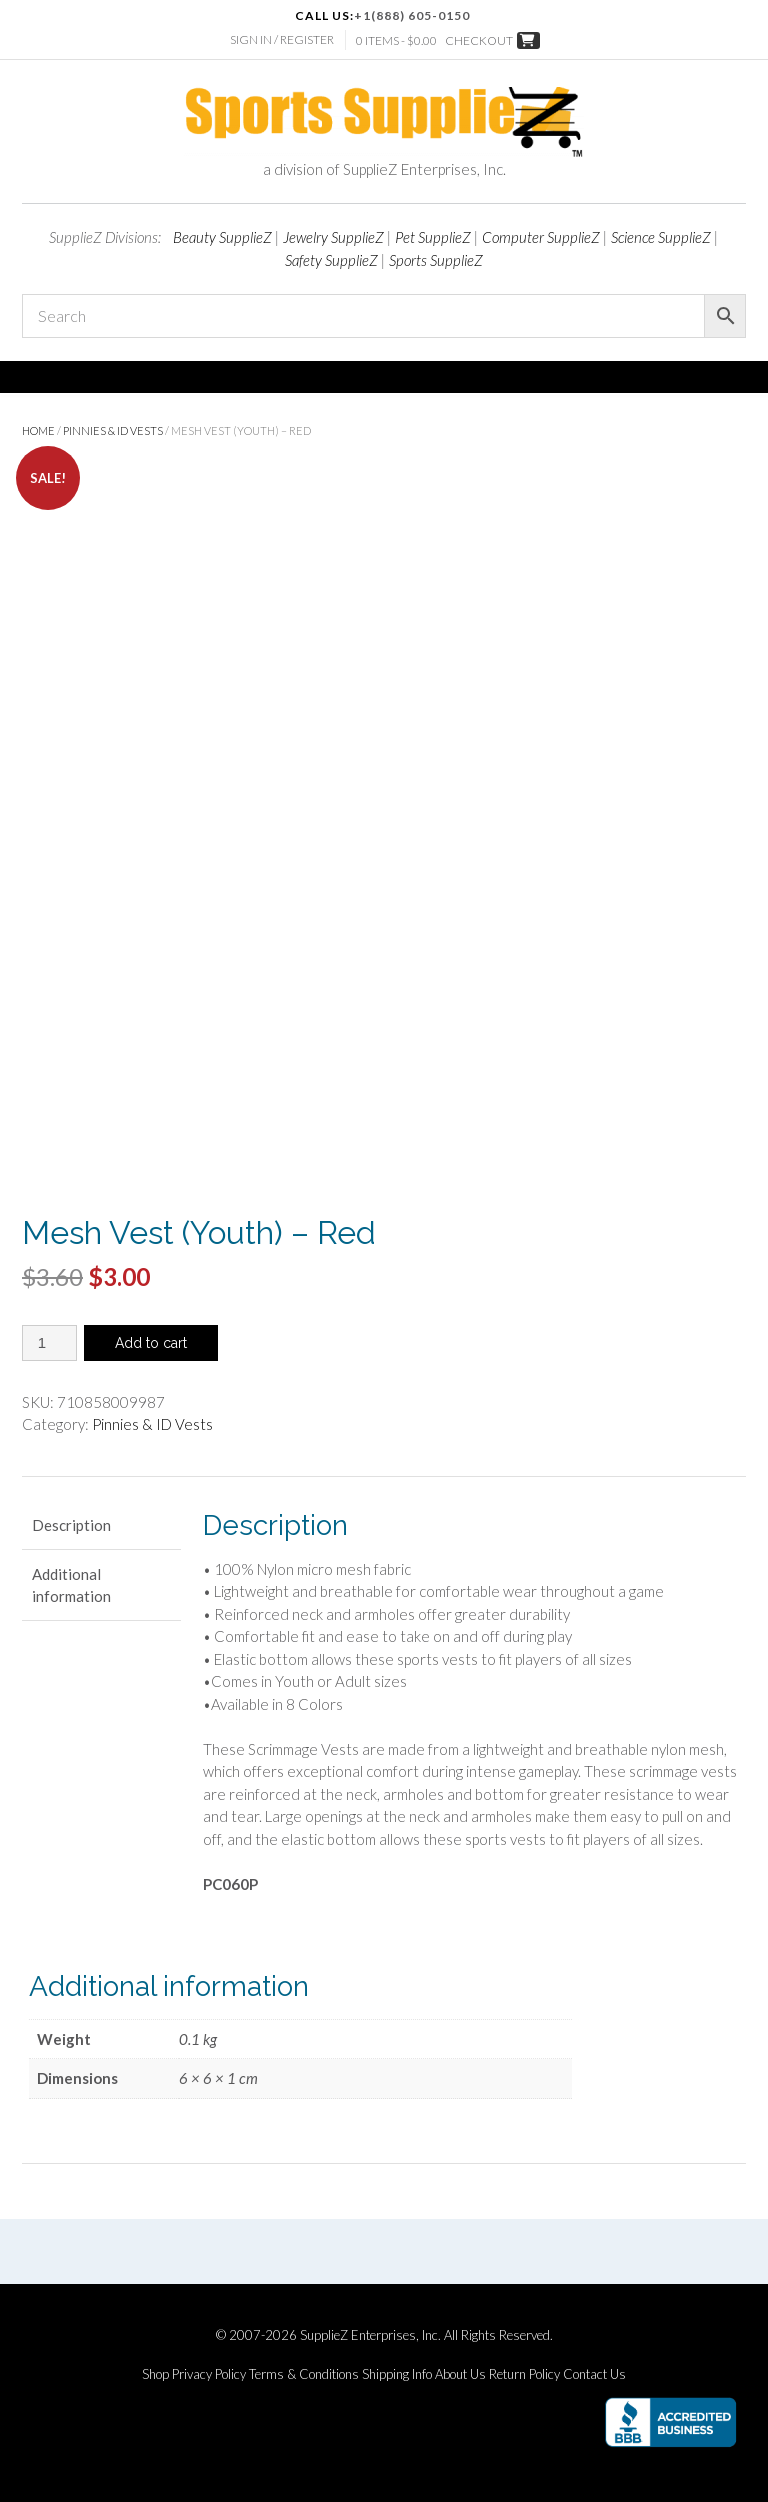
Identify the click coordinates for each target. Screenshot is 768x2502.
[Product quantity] (49, 1343)
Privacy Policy (209, 2374)
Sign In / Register (282, 39)
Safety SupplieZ (331, 260)
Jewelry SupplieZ (333, 237)
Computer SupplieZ (541, 237)
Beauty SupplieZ (222, 237)
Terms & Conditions (304, 2374)
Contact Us (594, 2374)
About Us (460, 2374)
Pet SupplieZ (433, 237)
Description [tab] (71, 1525)
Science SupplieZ (661, 237)
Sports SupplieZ (436, 260)
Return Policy (524, 2374)
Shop (155, 2374)
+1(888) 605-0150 (412, 15)
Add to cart (151, 1343)
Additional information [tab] (71, 1585)
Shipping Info (397, 2374)
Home (38, 430)
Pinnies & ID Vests (113, 430)
